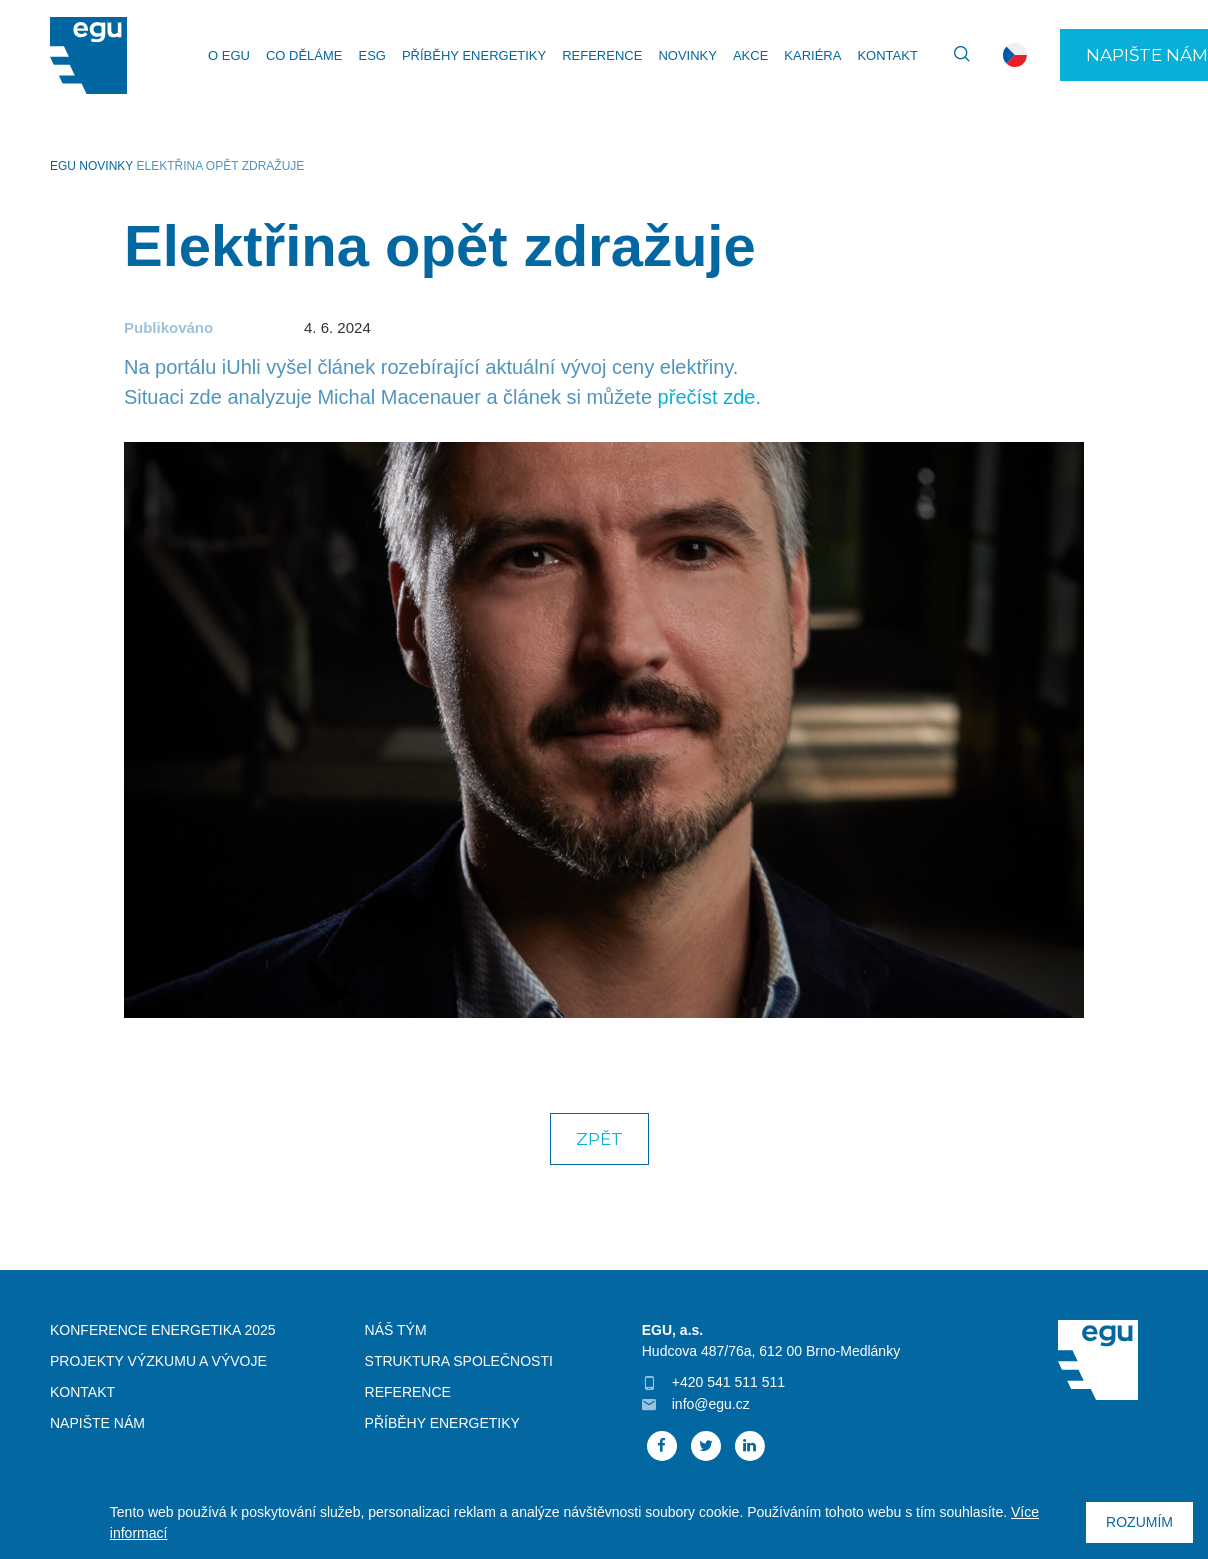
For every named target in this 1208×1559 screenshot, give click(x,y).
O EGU (229, 55)
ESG (371, 55)
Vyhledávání (953, 55)
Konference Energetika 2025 (163, 1330)
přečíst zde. (709, 397)
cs (1015, 55)
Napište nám (97, 1423)
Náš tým (396, 1330)
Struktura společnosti (459, 1361)
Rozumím (1139, 1522)
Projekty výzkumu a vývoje (158, 1361)
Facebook (662, 1446)
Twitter (706, 1446)
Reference (602, 55)
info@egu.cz (711, 1404)
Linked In (750, 1446)
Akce (750, 55)
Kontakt (887, 55)
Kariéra (812, 55)
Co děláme (304, 55)
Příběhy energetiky (474, 55)
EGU (63, 166)
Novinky (687, 55)
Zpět (599, 1139)
